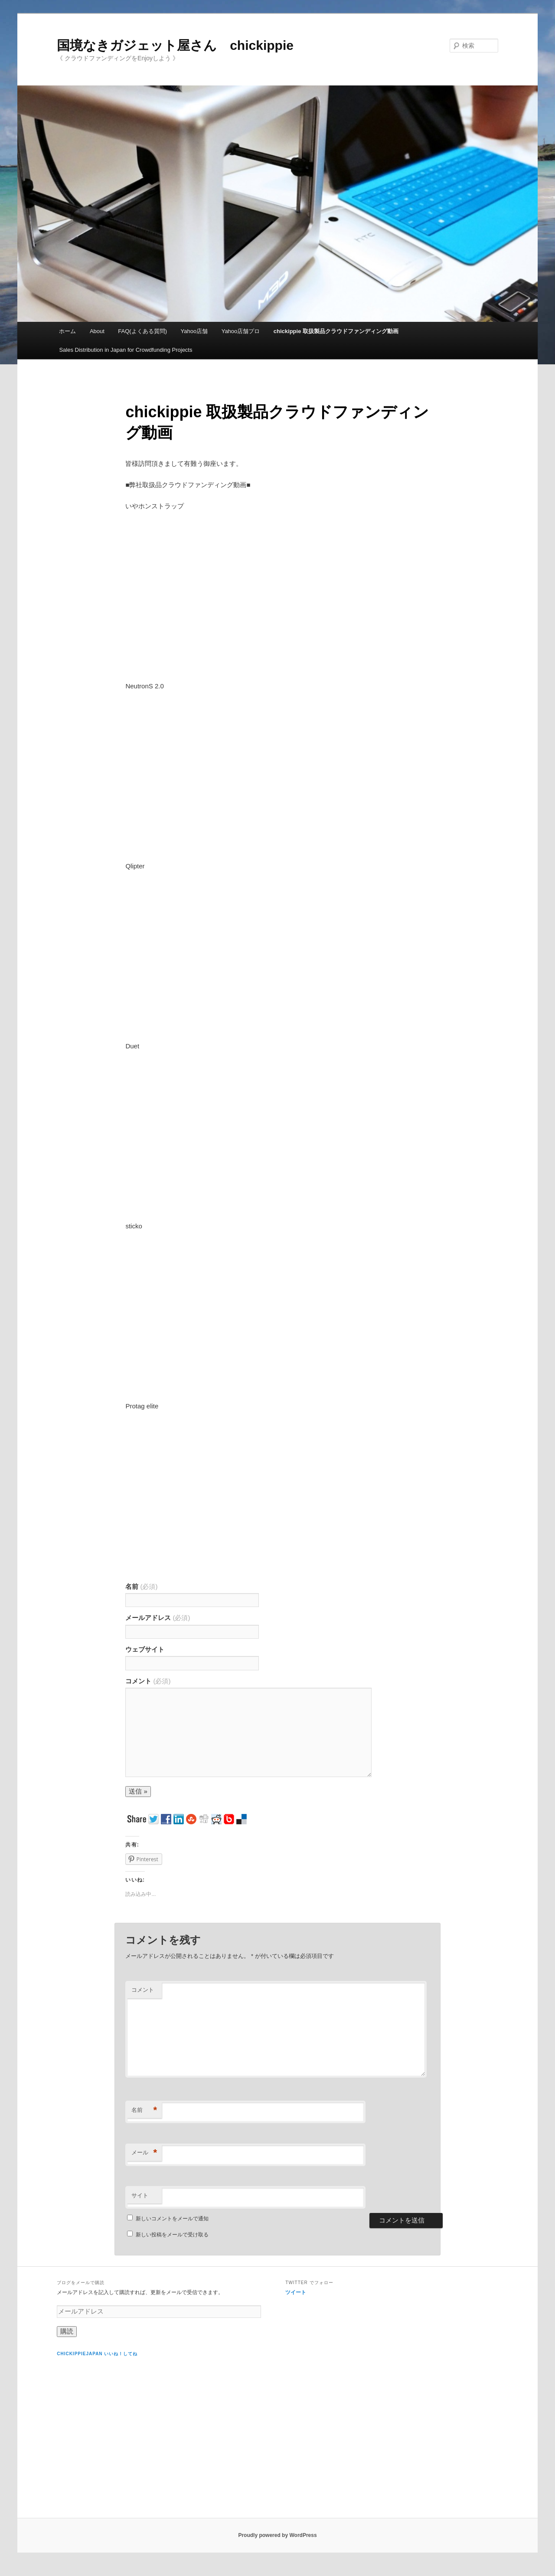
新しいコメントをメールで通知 (172, 2219)
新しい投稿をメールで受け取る (172, 2235)
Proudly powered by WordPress (277, 2535)
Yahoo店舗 (194, 331)
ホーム (67, 331)
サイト (139, 2195)
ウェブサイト (144, 1649)
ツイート (295, 2292)
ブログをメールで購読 (80, 2282)
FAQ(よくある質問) (142, 331)
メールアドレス (157, 1617)
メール (144, 2153)
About (97, 331)
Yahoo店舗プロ (241, 331)
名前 (141, 1586)
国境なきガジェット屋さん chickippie (175, 45)
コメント (147, 1681)
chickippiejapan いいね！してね (97, 2353)
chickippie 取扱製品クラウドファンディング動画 (336, 331)
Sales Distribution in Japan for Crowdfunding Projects (125, 350)
